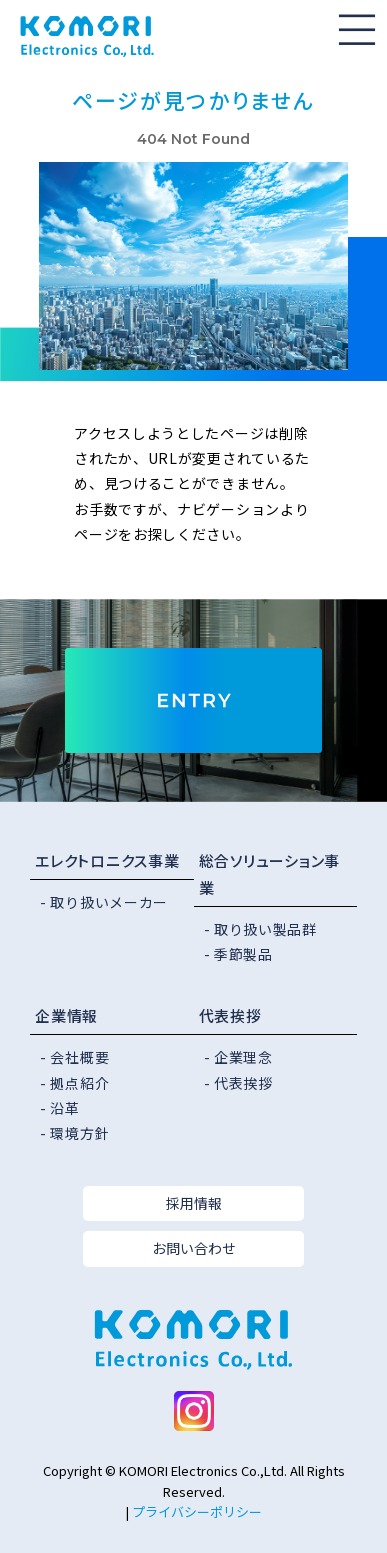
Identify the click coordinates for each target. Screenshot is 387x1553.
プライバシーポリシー (197, 1511)
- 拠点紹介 (74, 1083)
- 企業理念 (238, 1057)
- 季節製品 (238, 954)
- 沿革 (60, 1108)
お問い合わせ (194, 1248)
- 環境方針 (74, 1133)
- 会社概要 (74, 1057)
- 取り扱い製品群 (260, 929)
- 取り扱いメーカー (104, 902)
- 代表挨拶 (238, 1083)
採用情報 (194, 1203)
